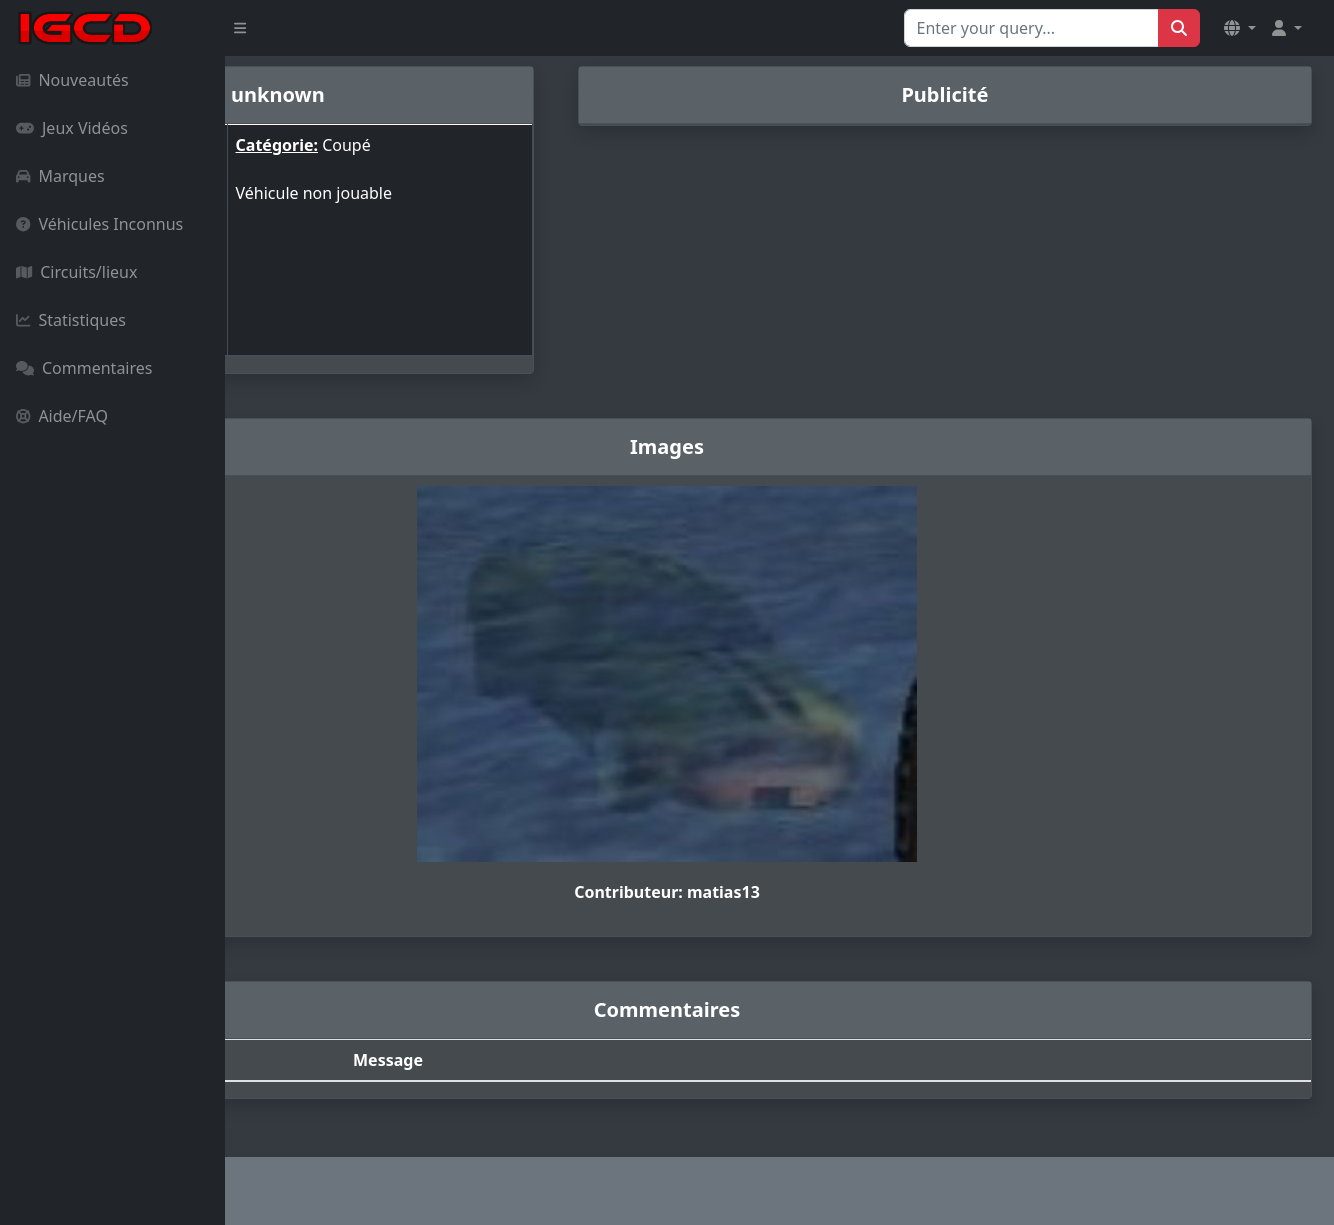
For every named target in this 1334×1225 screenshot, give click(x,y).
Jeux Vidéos (72, 128)
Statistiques (71, 320)
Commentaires (84, 368)
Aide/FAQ (62, 416)
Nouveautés (72, 80)
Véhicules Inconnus (99, 224)
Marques (60, 176)
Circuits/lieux (76, 272)
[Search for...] (1031, 28)
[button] (1240, 28)
